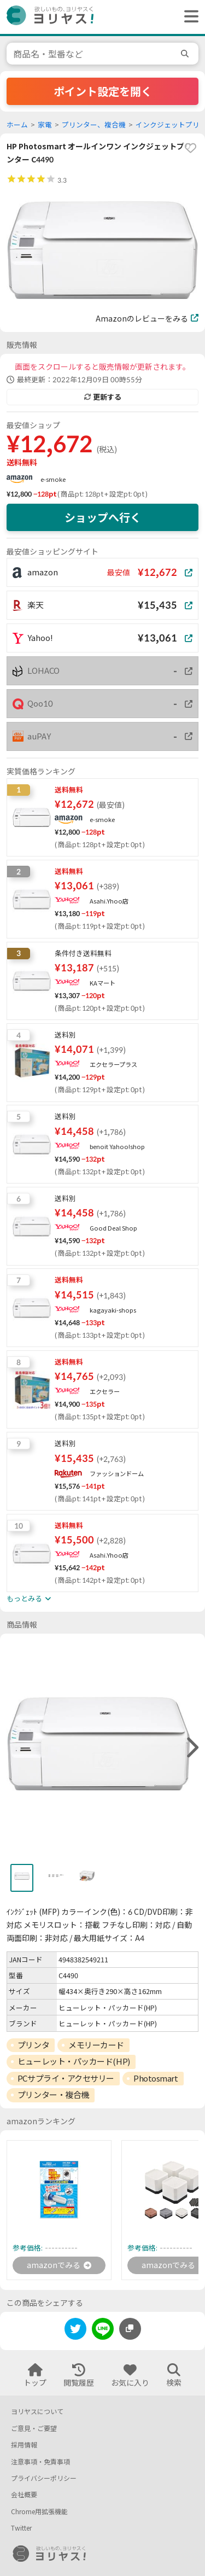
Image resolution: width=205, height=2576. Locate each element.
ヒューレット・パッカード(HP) (73, 2061)
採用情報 (24, 2445)
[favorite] (190, 148)
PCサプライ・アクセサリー (65, 2078)
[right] (191, 1748)
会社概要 (24, 2495)
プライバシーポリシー (44, 2478)
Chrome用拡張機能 (39, 2512)
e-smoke (53, 479)
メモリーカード (96, 2045)
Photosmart (155, 2078)
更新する (102, 397)
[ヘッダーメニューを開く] (188, 16)
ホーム (17, 125)
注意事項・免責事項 (40, 2462)
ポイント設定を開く (103, 91)
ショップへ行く (103, 517)
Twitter (21, 2528)
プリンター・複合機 (53, 2095)
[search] (186, 54)
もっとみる (29, 1598)
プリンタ (33, 2045)
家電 (45, 125)
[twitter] (75, 2331)
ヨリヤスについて (37, 2412)
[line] (102, 2331)
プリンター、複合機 (94, 125)
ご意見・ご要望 (34, 2429)
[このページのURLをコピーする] (130, 2329)
